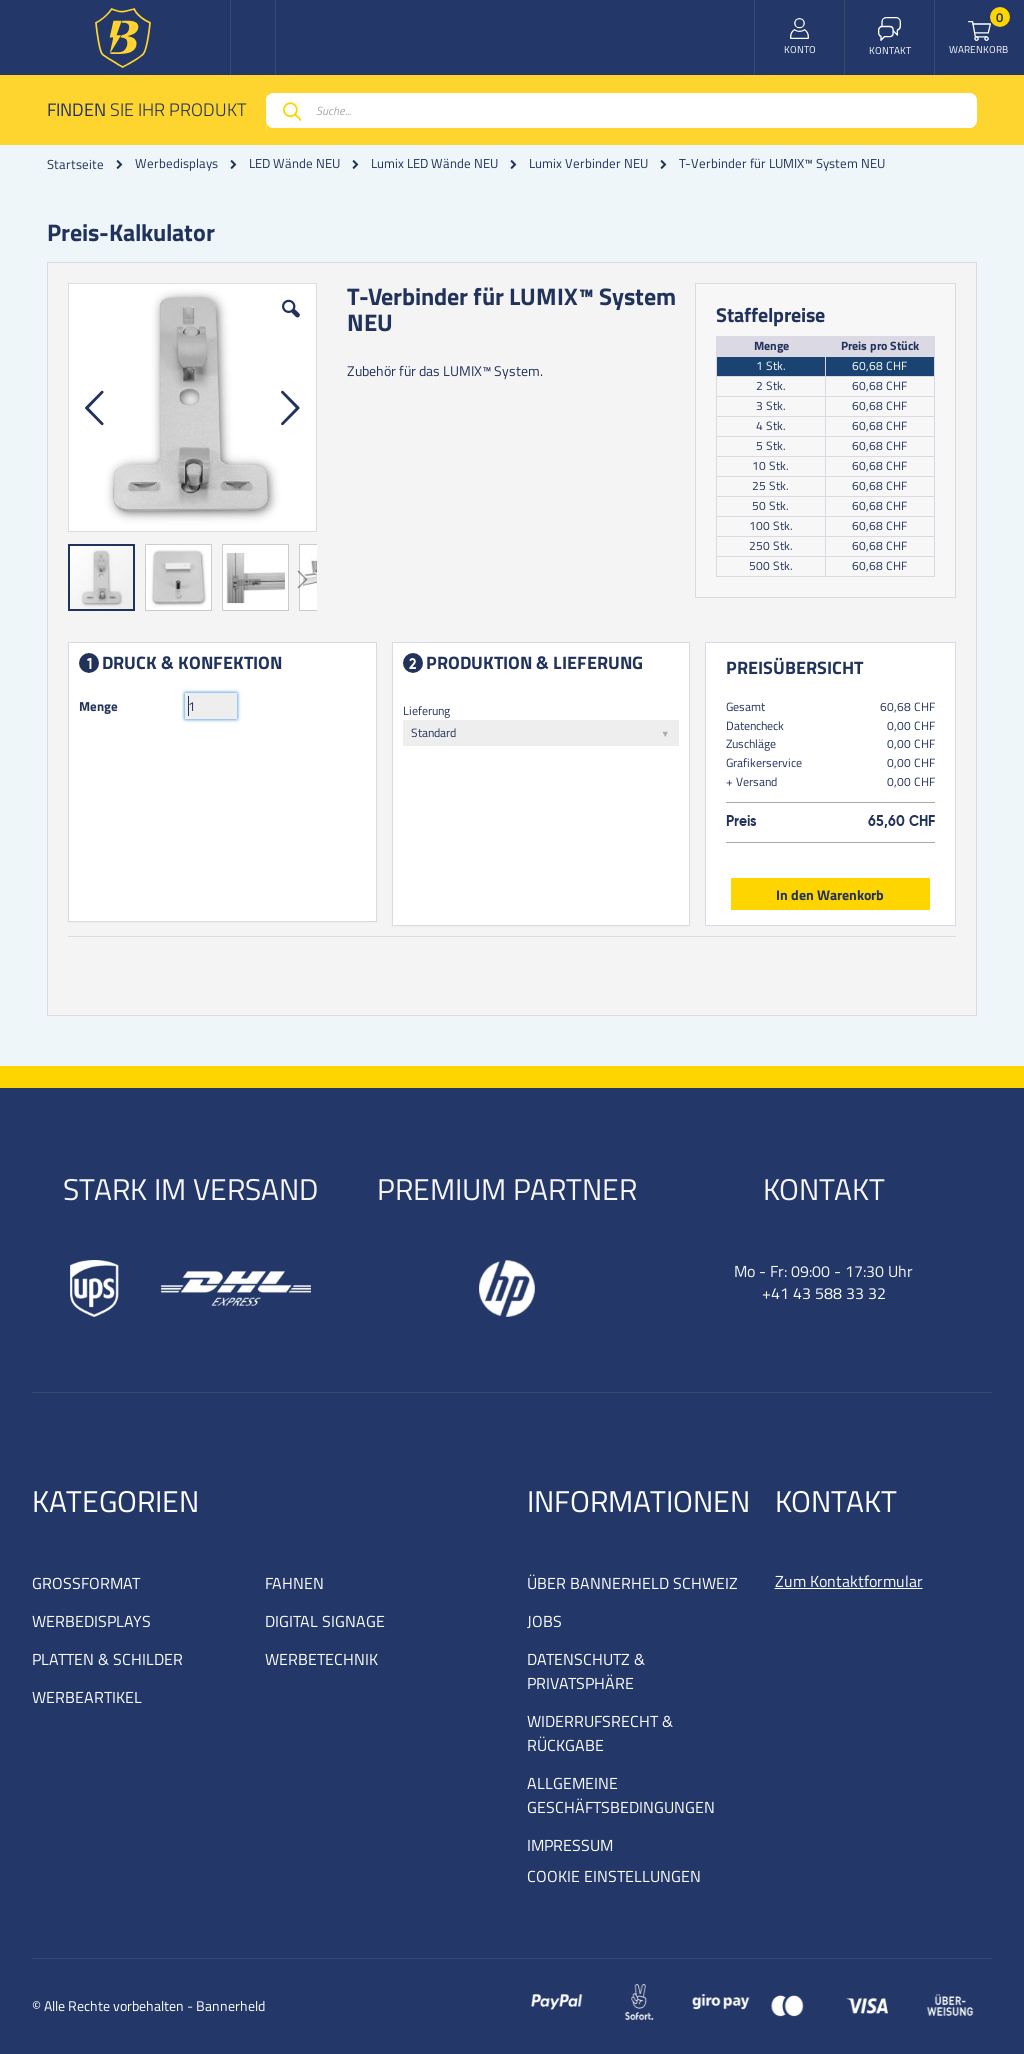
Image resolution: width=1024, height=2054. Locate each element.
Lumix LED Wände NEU (434, 163)
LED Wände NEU (294, 163)
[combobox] (621, 110)
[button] (291, 324)
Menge (98, 706)
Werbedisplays (176, 163)
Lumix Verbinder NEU (588, 163)
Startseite (75, 164)
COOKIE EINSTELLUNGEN (614, 1876)
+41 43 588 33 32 (824, 1293)
